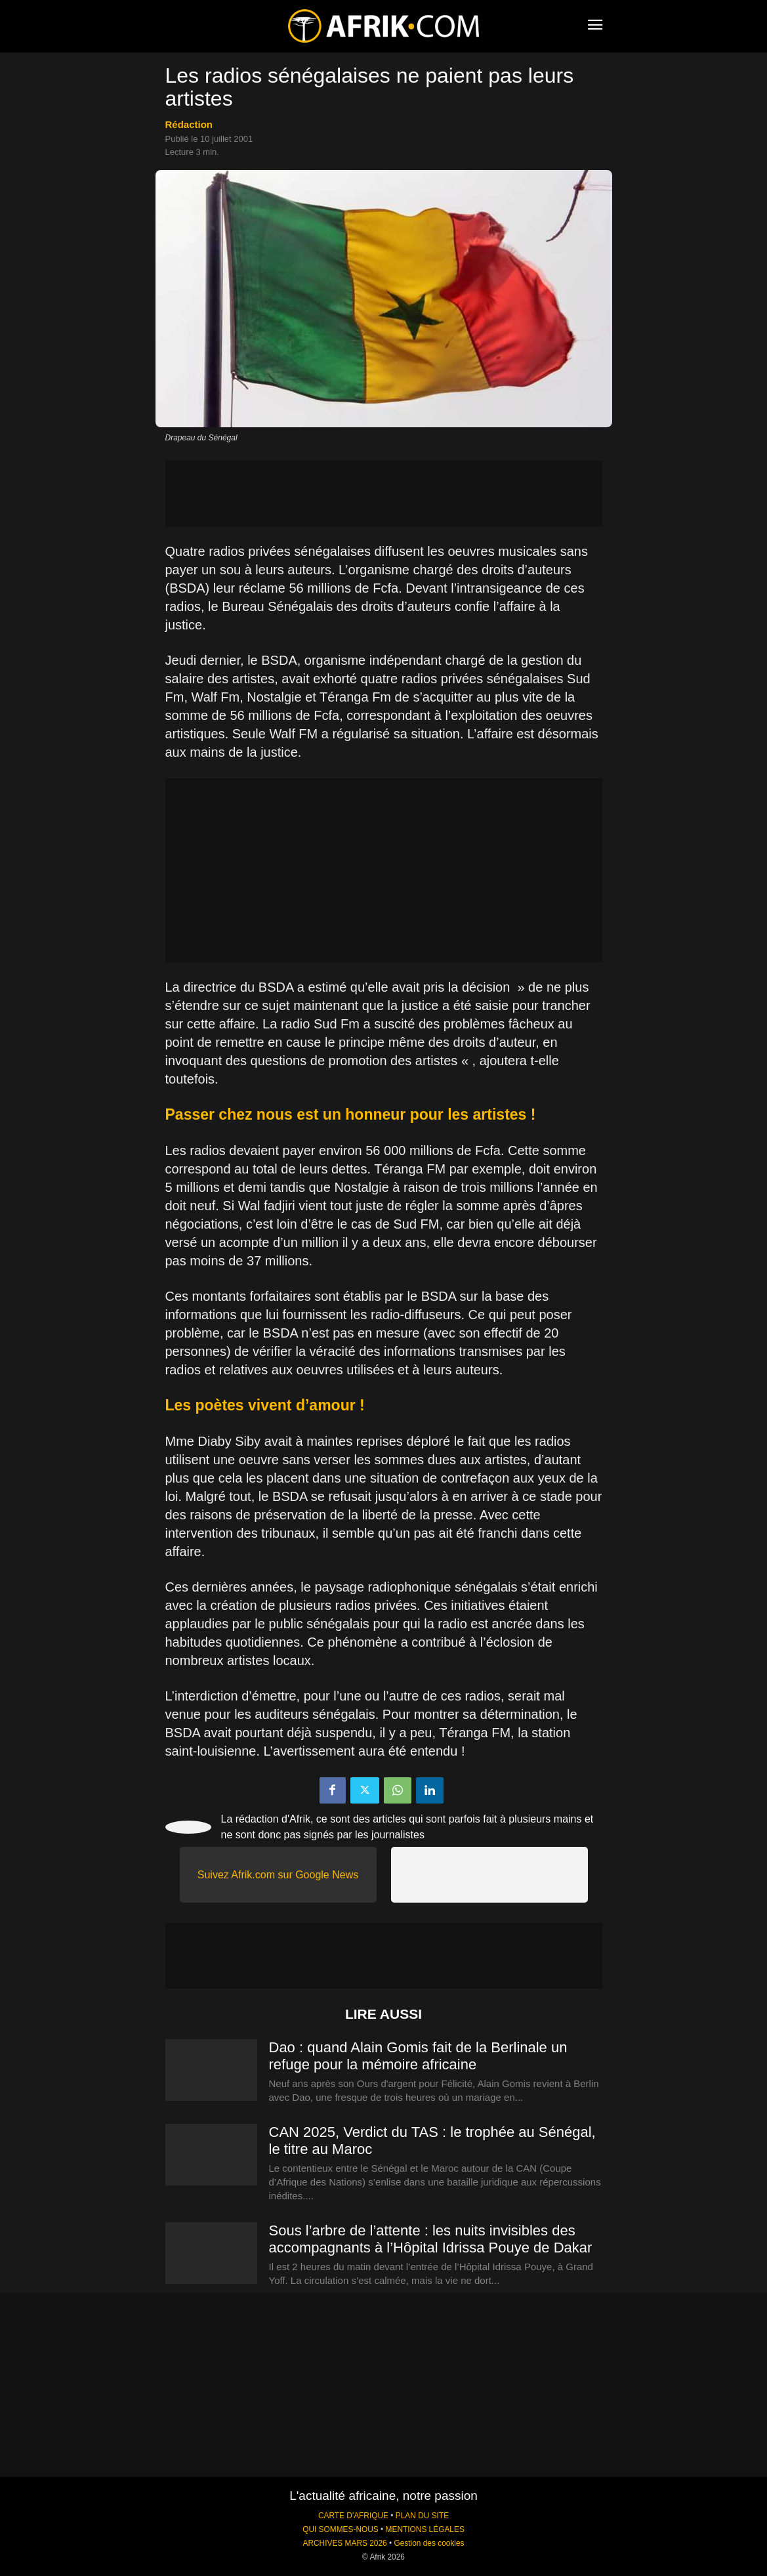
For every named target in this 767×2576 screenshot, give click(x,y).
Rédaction (189, 124)
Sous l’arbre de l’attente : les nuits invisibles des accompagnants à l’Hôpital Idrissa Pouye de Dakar (430, 2239)
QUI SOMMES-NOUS (340, 2529)
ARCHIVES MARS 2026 (344, 2543)
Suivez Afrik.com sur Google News (277, 1874)
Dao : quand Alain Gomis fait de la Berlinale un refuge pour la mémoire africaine (418, 2056)
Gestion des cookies (429, 2543)
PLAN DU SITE (422, 2515)
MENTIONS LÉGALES (425, 2529)
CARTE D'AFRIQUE (353, 2515)
